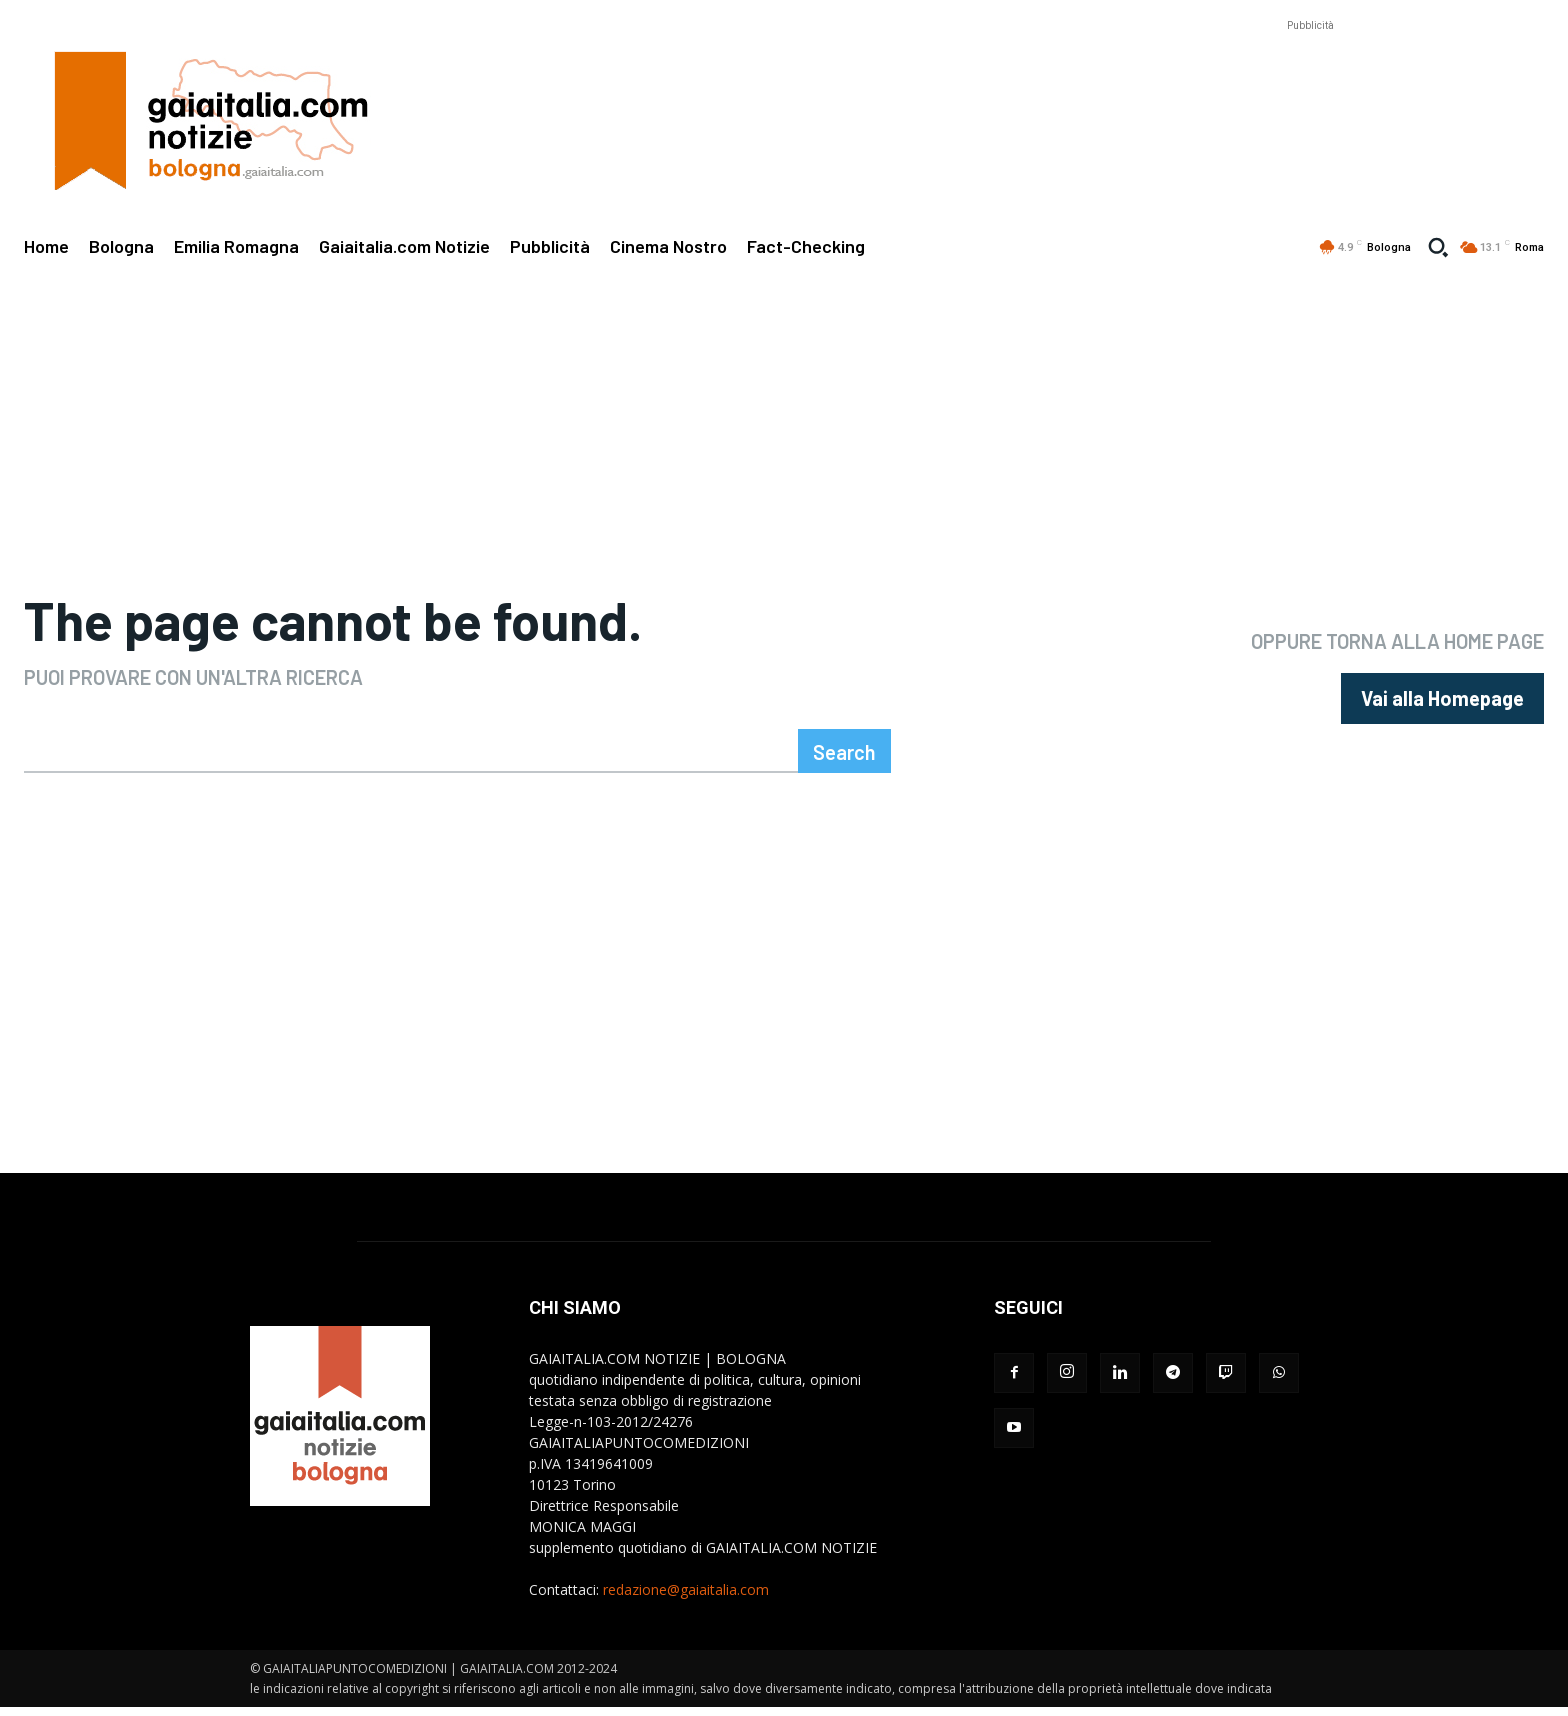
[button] (1438, 247)
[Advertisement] (1310, 66)
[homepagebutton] (1442, 702)
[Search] (844, 760)
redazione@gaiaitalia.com (686, 1598)
